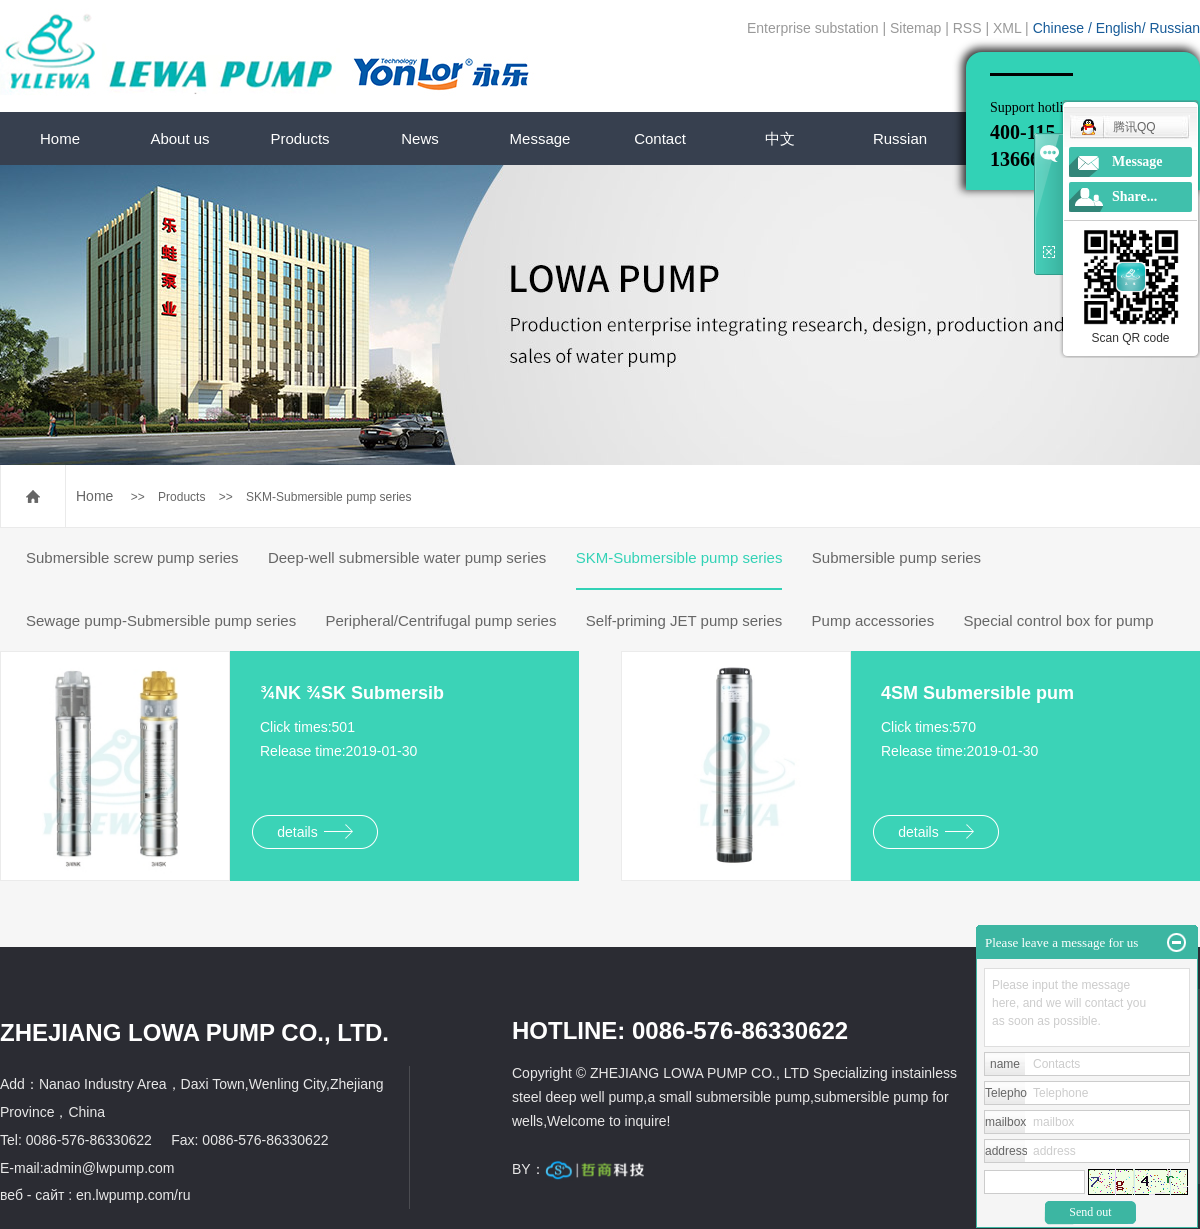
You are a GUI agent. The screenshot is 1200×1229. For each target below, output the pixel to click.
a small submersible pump (728, 1097)
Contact (660, 138)
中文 (780, 138)
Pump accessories (873, 620)
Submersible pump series (896, 557)
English (1119, 28)
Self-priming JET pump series (684, 620)
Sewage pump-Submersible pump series (161, 620)
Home (60, 138)
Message (540, 138)
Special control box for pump (1059, 620)
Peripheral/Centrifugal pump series (440, 620)
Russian (1174, 28)
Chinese (1060, 28)
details (314, 832)
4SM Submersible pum (977, 693)
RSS (967, 28)
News (420, 138)
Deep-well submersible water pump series (407, 557)
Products (299, 138)
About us (179, 138)
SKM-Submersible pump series (328, 497)
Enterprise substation (813, 28)
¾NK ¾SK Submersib (352, 693)
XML (1007, 28)
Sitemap (915, 28)
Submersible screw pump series (132, 557)
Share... (1134, 196)
